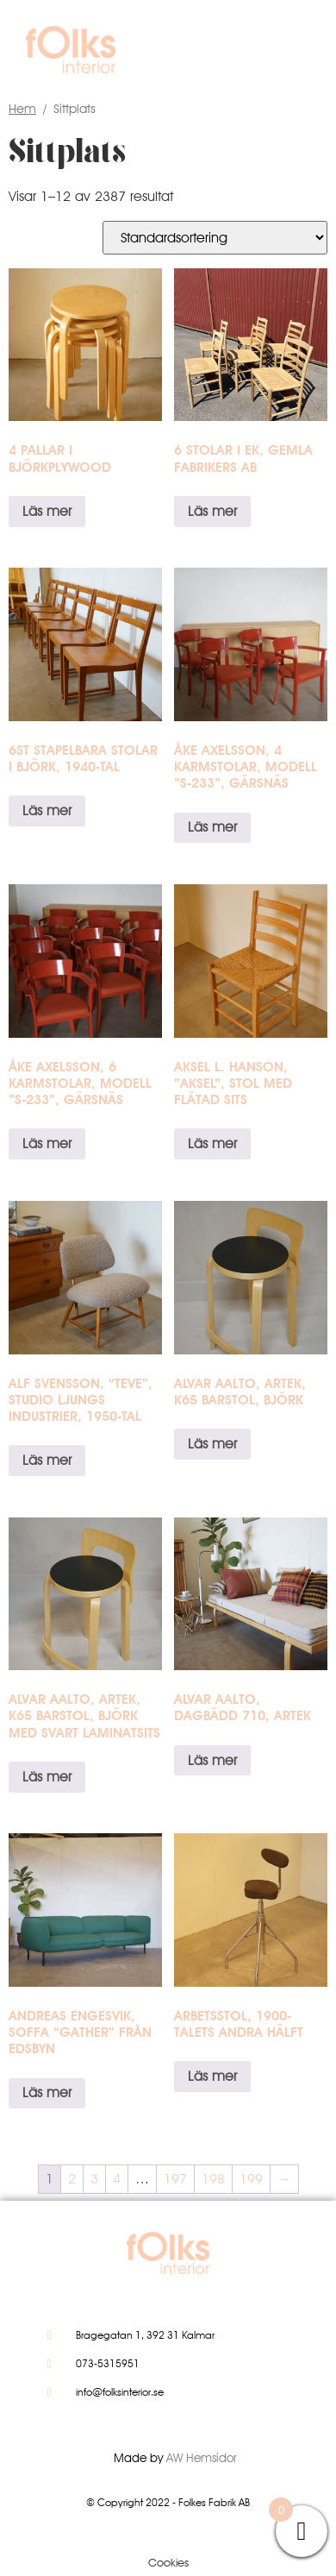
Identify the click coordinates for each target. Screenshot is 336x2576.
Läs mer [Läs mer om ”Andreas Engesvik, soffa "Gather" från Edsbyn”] (47, 2092)
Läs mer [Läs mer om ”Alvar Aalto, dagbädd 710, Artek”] (212, 1760)
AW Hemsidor (201, 2458)
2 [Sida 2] (72, 2179)
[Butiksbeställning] (215, 237)
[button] (286, 54)
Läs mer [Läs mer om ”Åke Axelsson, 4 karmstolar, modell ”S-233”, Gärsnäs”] (212, 827)
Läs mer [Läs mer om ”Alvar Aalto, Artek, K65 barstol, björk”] (212, 1444)
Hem (22, 108)
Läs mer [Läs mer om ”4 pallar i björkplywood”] (47, 511)
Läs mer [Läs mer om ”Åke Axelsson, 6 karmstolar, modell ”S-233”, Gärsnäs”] (47, 1143)
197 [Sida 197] (175, 2179)
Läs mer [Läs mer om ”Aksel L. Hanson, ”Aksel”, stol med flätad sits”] (212, 1143)
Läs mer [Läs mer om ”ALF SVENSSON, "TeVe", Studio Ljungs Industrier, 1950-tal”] (47, 1460)
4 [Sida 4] (117, 2179)
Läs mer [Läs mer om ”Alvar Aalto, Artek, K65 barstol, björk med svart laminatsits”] (47, 1777)
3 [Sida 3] (94, 2179)
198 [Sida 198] (213, 2179)
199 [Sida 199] (251, 2179)
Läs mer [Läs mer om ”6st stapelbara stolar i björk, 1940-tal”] (47, 810)
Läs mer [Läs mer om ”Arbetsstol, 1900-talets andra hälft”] (212, 2076)
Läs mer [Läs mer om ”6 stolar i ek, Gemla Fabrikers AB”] (212, 511)
